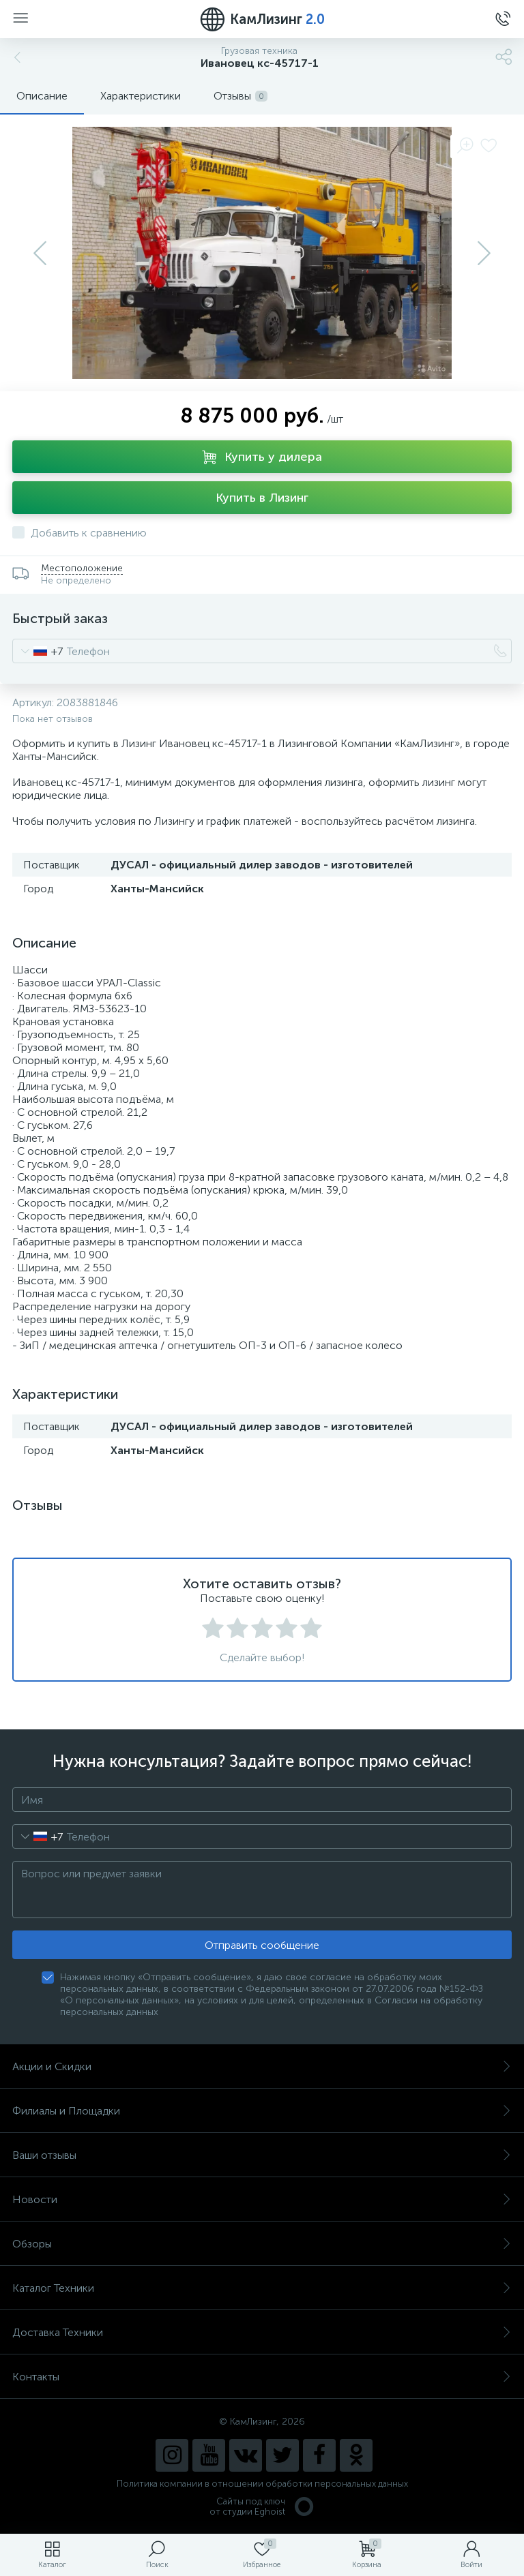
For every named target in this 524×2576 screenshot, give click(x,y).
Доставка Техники (262, 2332)
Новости (262, 2199)
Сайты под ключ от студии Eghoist (262, 2506)
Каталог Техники (262, 2288)
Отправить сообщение (262, 1945)
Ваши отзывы (262, 2155)
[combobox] (38, 651)
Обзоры (262, 2243)
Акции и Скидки (262, 2066)
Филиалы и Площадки (262, 2110)
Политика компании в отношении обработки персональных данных (262, 2484)
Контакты (262, 2376)
